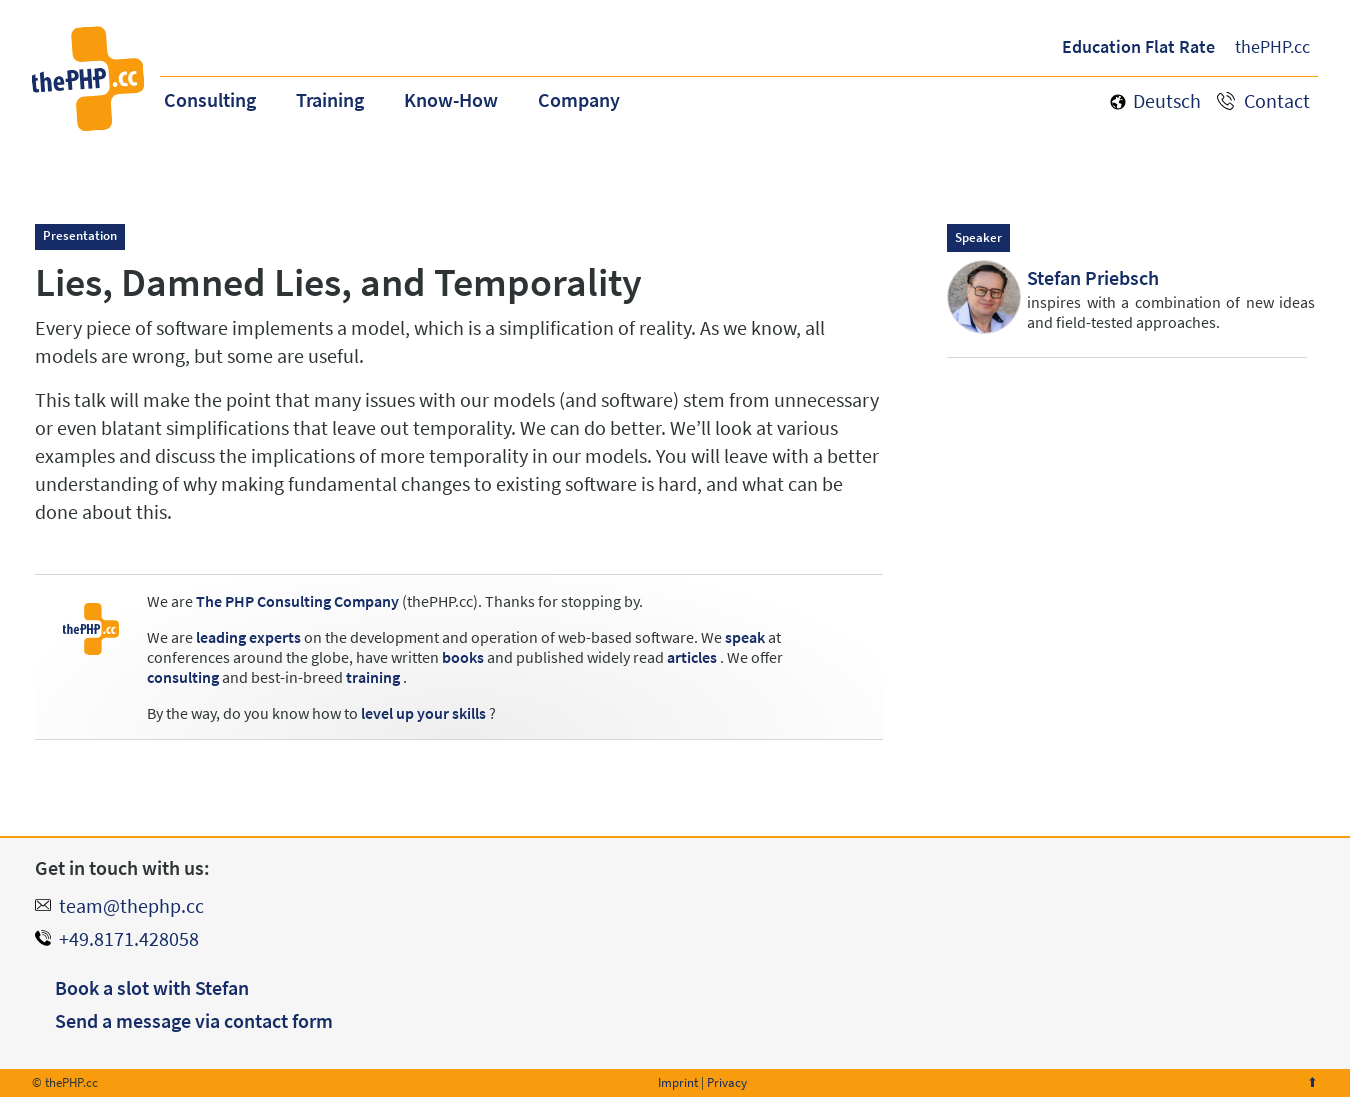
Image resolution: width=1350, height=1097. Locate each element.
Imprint (678, 1082)
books (463, 657)
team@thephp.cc (131, 905)
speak (745, 637)
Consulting (210, 99)
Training (330, 99)
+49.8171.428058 (129, 938)
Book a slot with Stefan (152, 987)
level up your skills (423, 713)
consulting (183, 677)
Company (579, 99)
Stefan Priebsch (1093, 277)
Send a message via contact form (194, 1020)
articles (692, 657)
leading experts (248, 637)
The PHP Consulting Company (297, 601)
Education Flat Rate (1138, 46)
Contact (1277, 100)
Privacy (727, 1082)
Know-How (451, 99)
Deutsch (1167, 100)
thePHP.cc (1272, 46)
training (373, 677)
